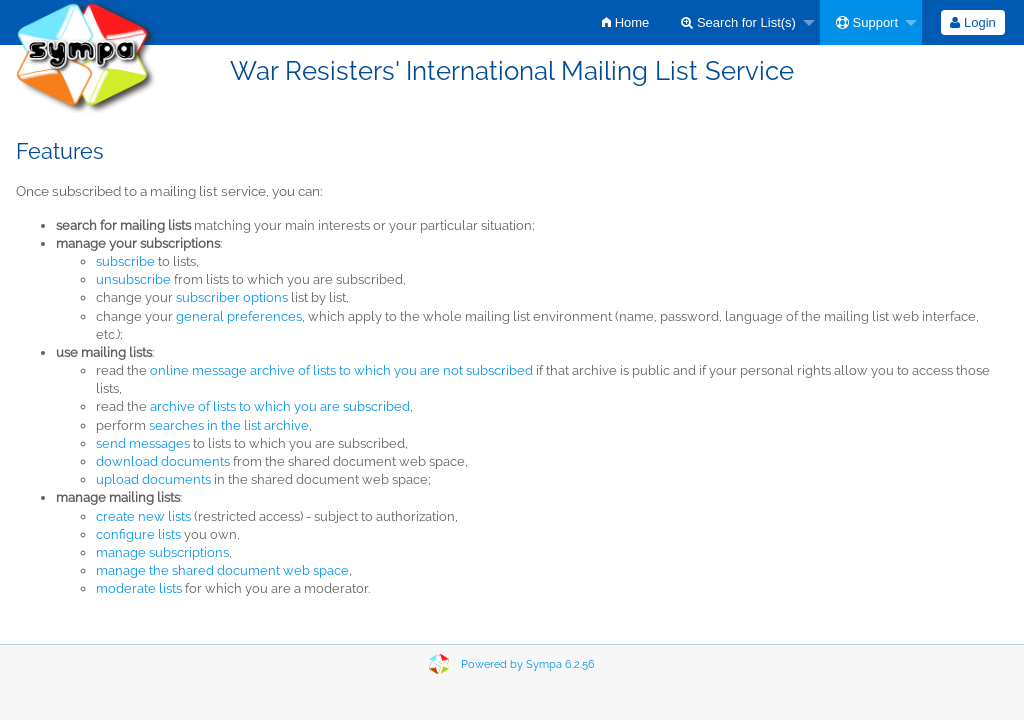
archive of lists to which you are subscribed (280, 406)
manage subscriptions (162, 552)
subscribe (125, 261)
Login (972, 22)
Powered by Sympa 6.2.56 (528, 664)
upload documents (153, 479)
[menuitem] (625, 22)
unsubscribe (133, 279)
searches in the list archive (229, 425)
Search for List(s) (738, 22)
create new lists (143, 516)
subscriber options (232, 297)
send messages (143, 443)
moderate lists (139, 588)
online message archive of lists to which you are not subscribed (341, 370)
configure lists (138, 534)
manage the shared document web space (222, 570)
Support (867, 22)
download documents (163, 461)
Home (625, 22)
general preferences (239, 316)
